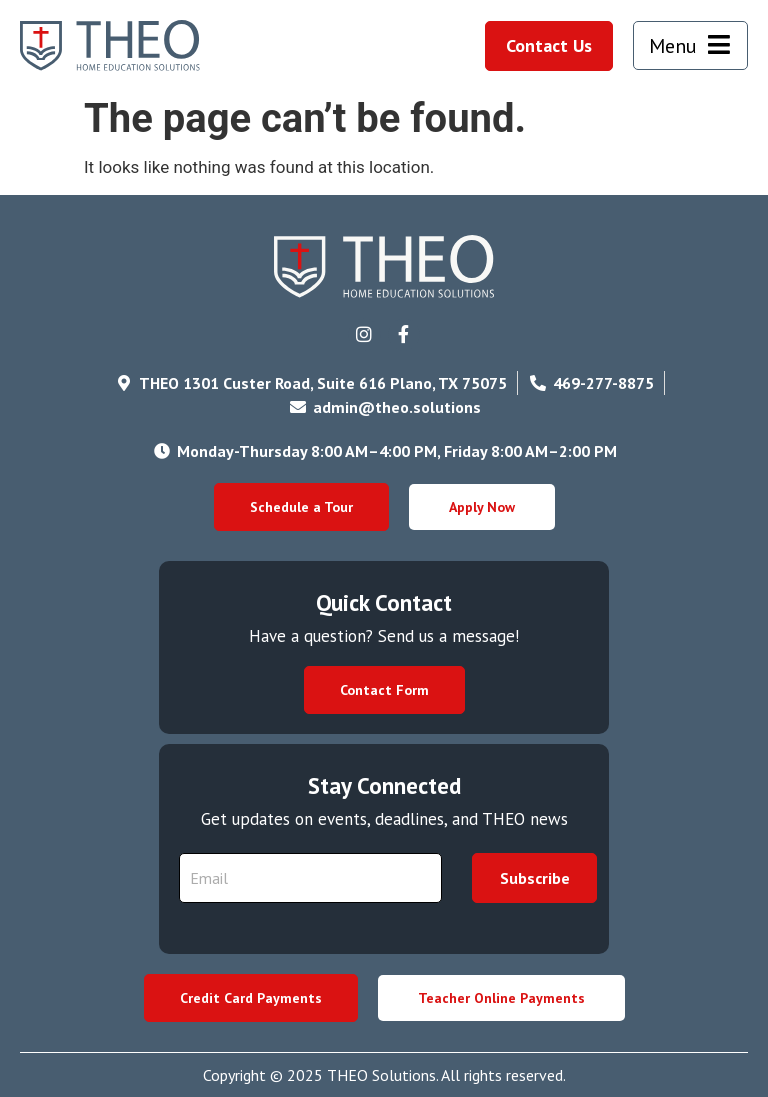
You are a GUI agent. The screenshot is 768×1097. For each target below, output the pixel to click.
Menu (673, 46)
